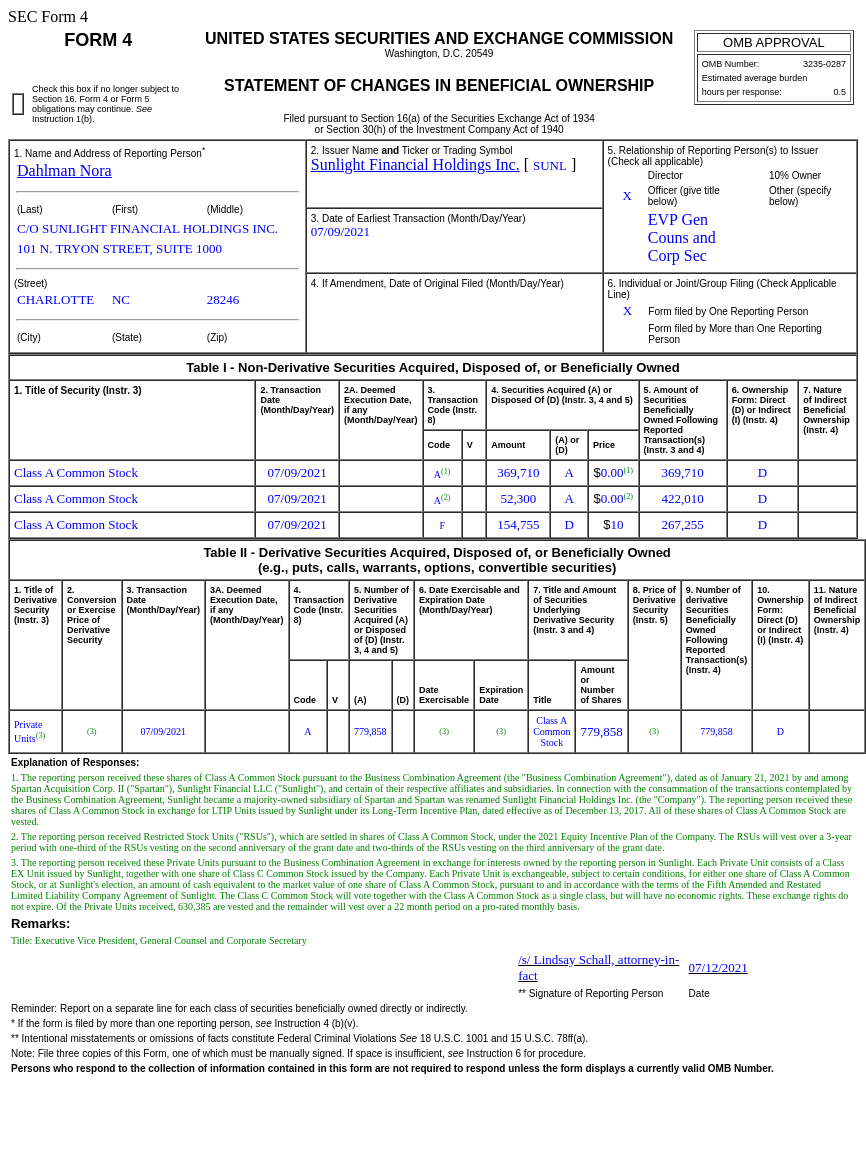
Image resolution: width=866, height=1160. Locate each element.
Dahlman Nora (64, 170)
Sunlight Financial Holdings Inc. (415, 164)
